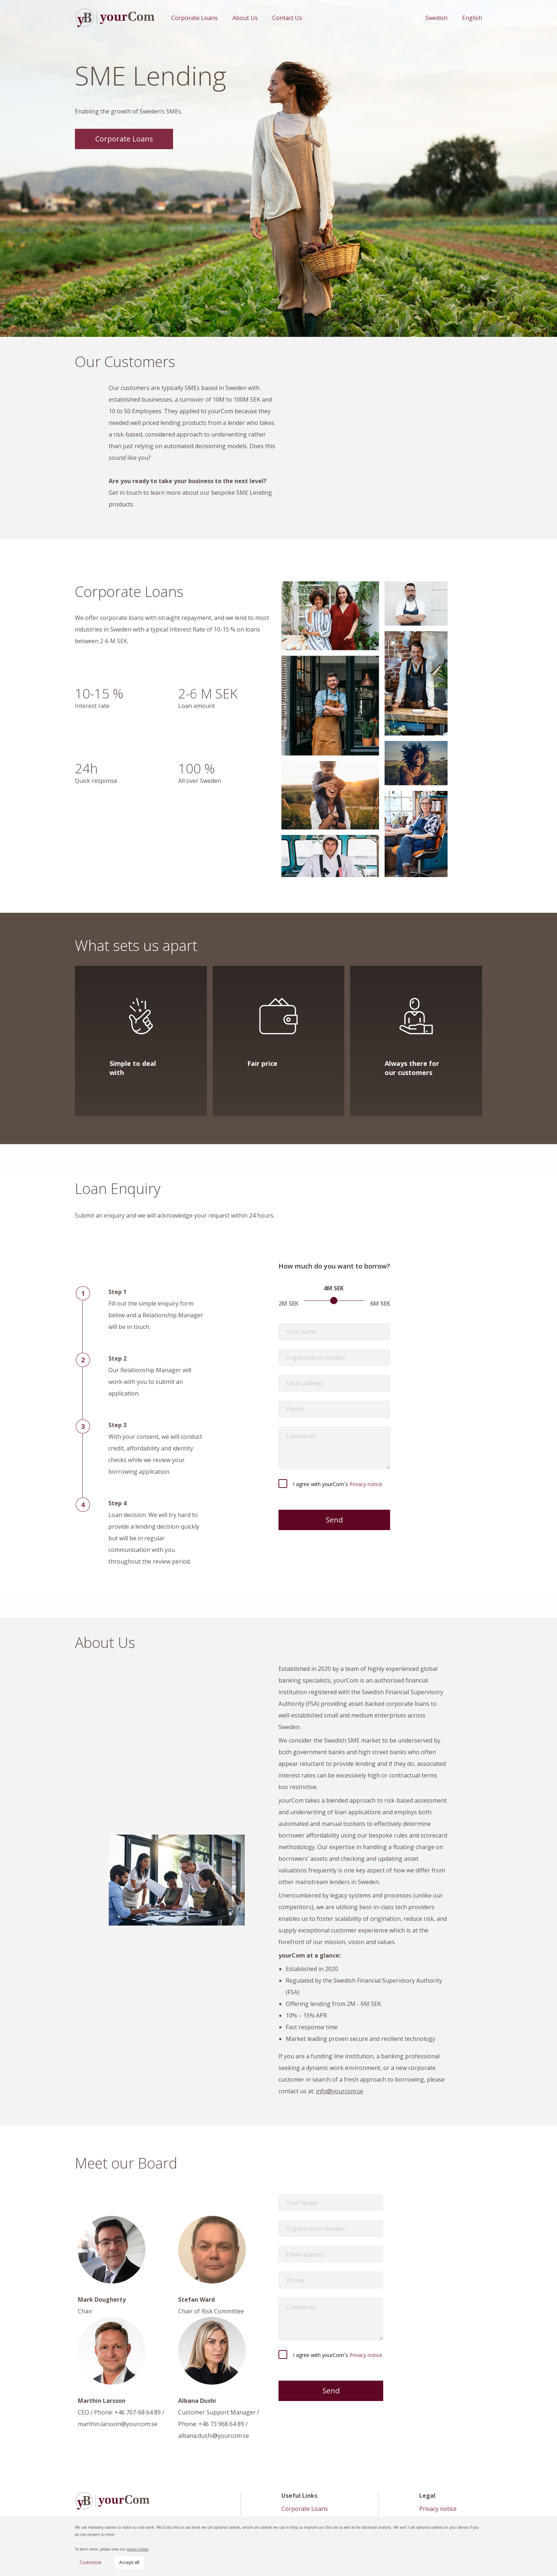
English (472, 18)
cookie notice (137, 2549)
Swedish (436, 18)
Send (334, 1520)
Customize (90, 2562)
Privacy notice (365, 1484)
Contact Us (287, 18)
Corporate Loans (194, 18)
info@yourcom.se (339, 2091)
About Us (245, 18)
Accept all (129, 2562)
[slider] (333, 1300)
